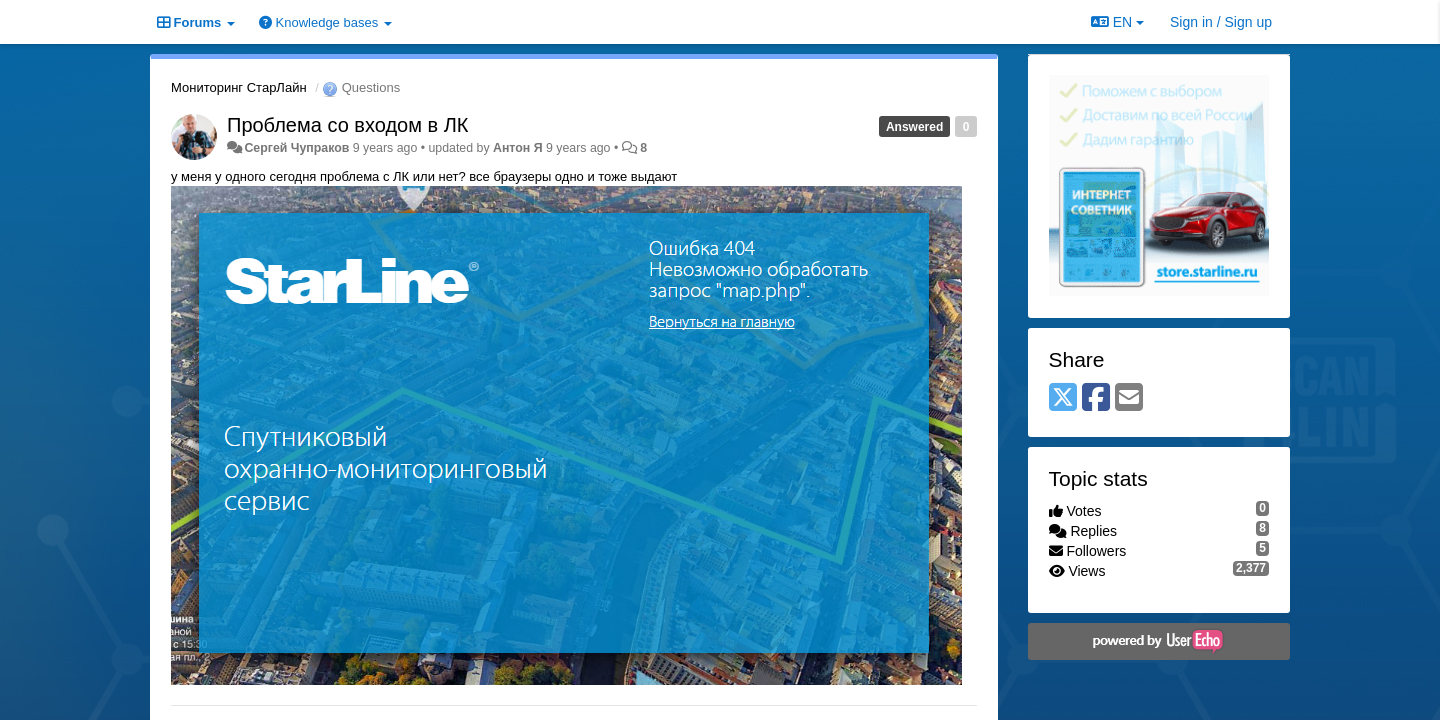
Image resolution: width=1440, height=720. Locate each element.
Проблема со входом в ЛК (347, 125)
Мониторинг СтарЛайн (239, 87)
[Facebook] (1096, 398)
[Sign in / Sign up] (1221, 22)
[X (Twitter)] (1063, 398)
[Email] (1129, 398)
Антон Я (518, 148)
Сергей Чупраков (296, 148)
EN (1117, 22)
